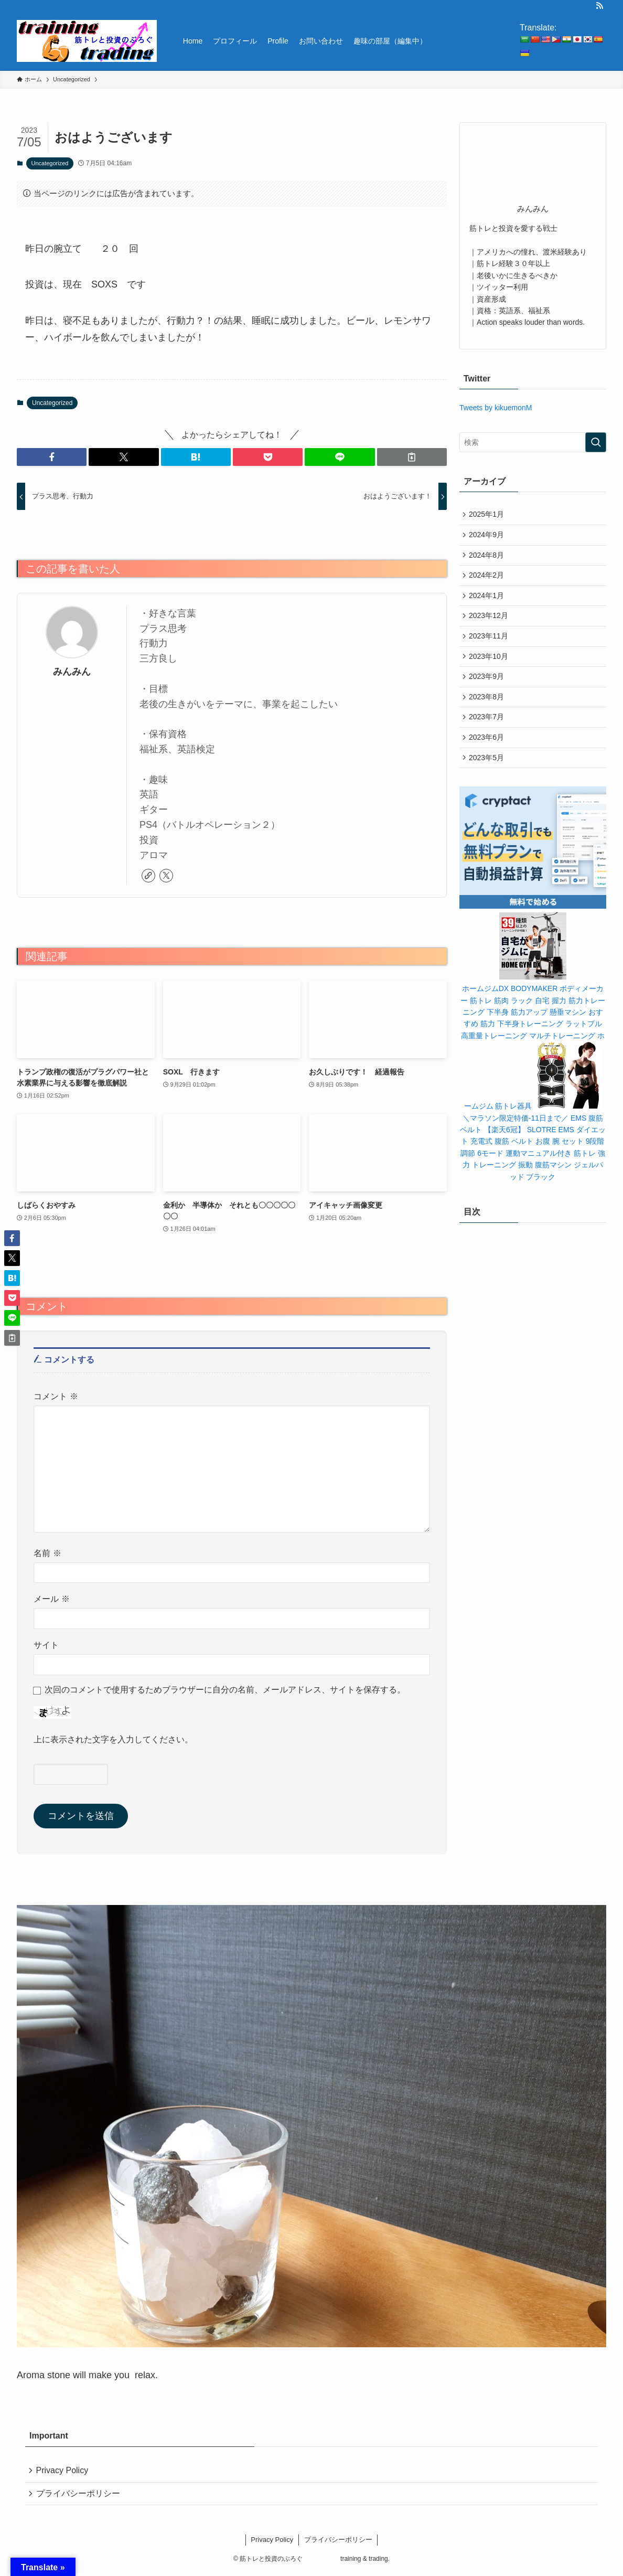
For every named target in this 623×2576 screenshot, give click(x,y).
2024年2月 (488, 581)
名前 (47, 1553)
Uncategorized (50, 163)
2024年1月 (488, 602)
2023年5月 (488, 777)
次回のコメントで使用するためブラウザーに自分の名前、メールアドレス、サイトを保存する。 (225, 1689)
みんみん (72, 671)
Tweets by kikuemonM (495, 407)
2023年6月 (488, 755)
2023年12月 (490, 624)
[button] (52, 457)
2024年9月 (488, 537)
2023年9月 (488, 690)
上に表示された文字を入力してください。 (113, 1739)
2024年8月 (488, 559)
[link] (148, 875)
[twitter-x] (166, 875)
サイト (46, 1644)
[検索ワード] (532, 442)
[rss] (599, 6)
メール (52, 1598)
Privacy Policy (64, 2471)
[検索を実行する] (595, 442)
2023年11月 (490, 646)
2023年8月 (488, 711)
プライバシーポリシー (80, 2496)
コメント (56, 1396)
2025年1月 (488, 515)
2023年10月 (490, 668)
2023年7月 (488, 733)
